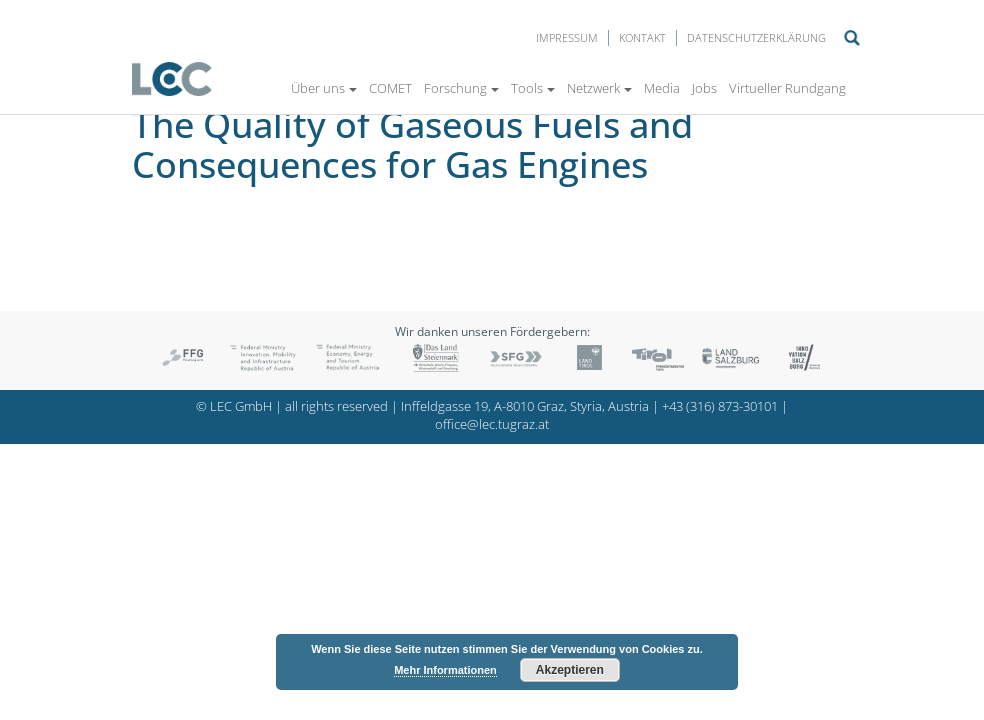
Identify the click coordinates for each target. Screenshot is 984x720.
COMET (390, 88)
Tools (533, 88)
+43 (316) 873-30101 (720, 406)
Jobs (704, 88)
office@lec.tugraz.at (492, 424)
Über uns (324, 88)
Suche (852, 38)
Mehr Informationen (445, 670)
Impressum (567, 37)
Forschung (461, 88)
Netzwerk (599, 88)
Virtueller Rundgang (787, 88)
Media (662, 88)
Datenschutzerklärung (756, 37)
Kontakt (642, 37)
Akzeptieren (570, 670)
